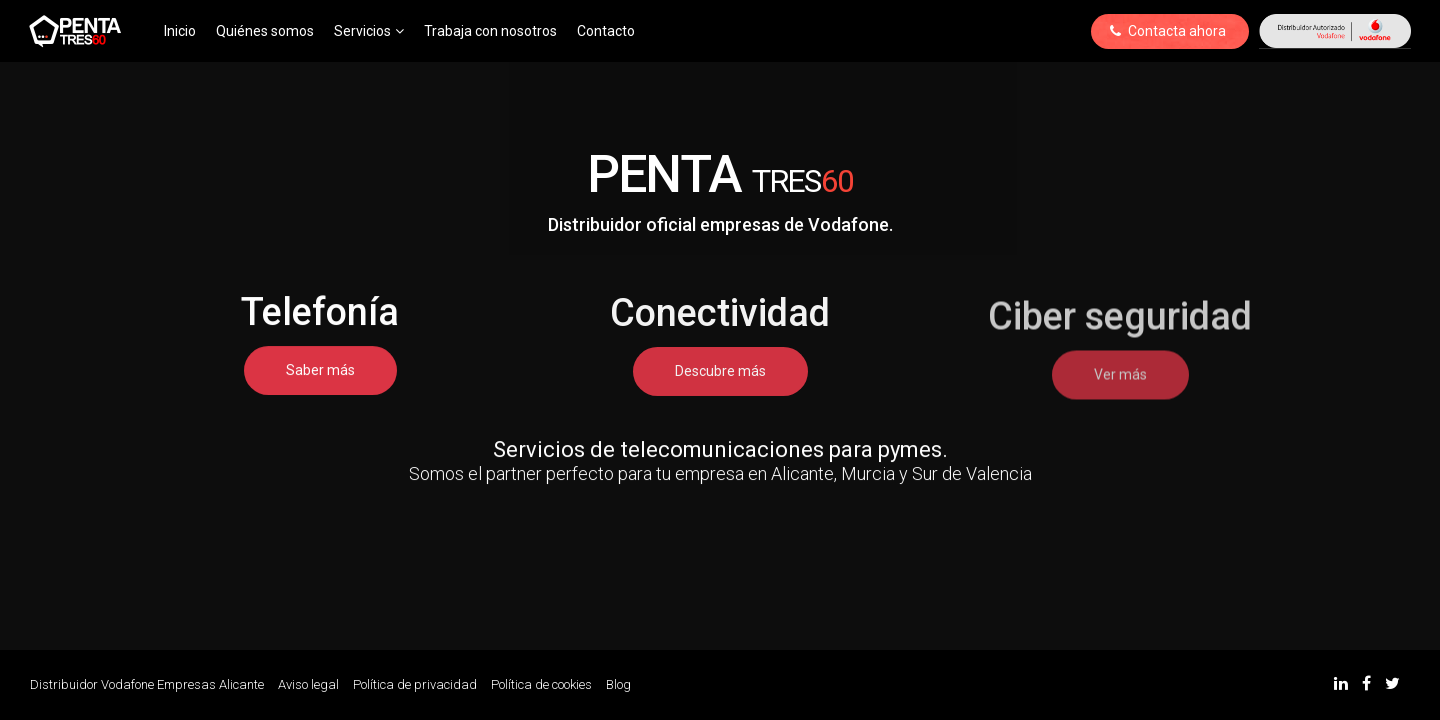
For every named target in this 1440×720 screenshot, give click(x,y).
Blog (618, 684)
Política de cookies (541, 684)
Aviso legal (308, 684)
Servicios (369, 31)
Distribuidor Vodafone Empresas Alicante (147, 684)
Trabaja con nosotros (490, 31)
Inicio (180, 31)
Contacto (606, 31)
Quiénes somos (265, 31)
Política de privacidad (415, 684)
